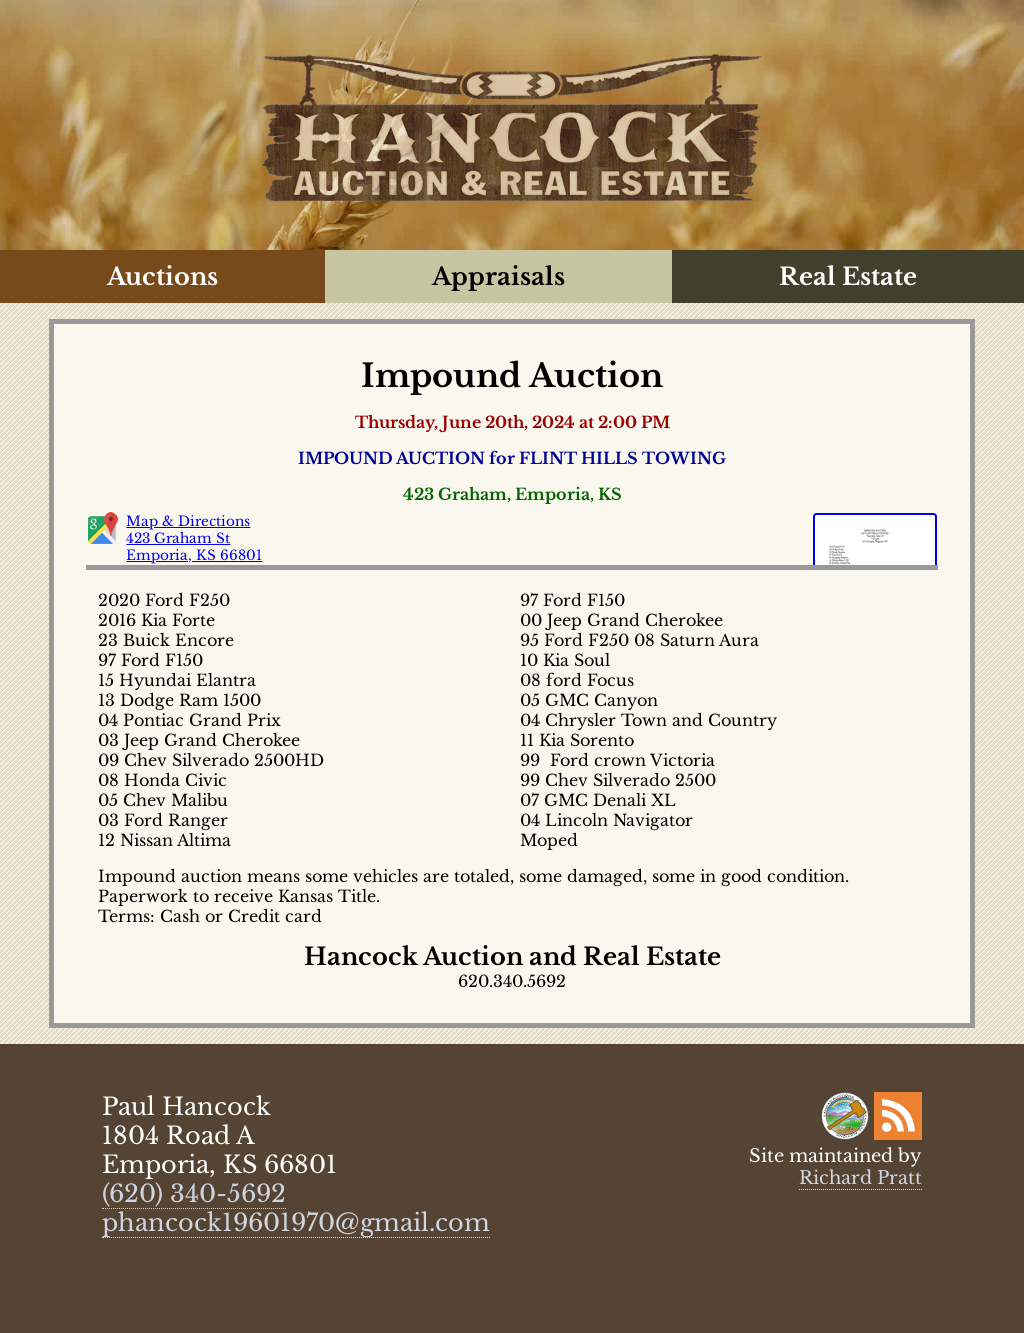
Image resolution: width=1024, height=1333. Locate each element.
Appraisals (498, 276)
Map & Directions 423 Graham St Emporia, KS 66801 (194, 538)
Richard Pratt (860, 1178)
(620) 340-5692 (194, 1193)
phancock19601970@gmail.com (296, 1222)
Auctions (162, 276)
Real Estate (848, 276)
